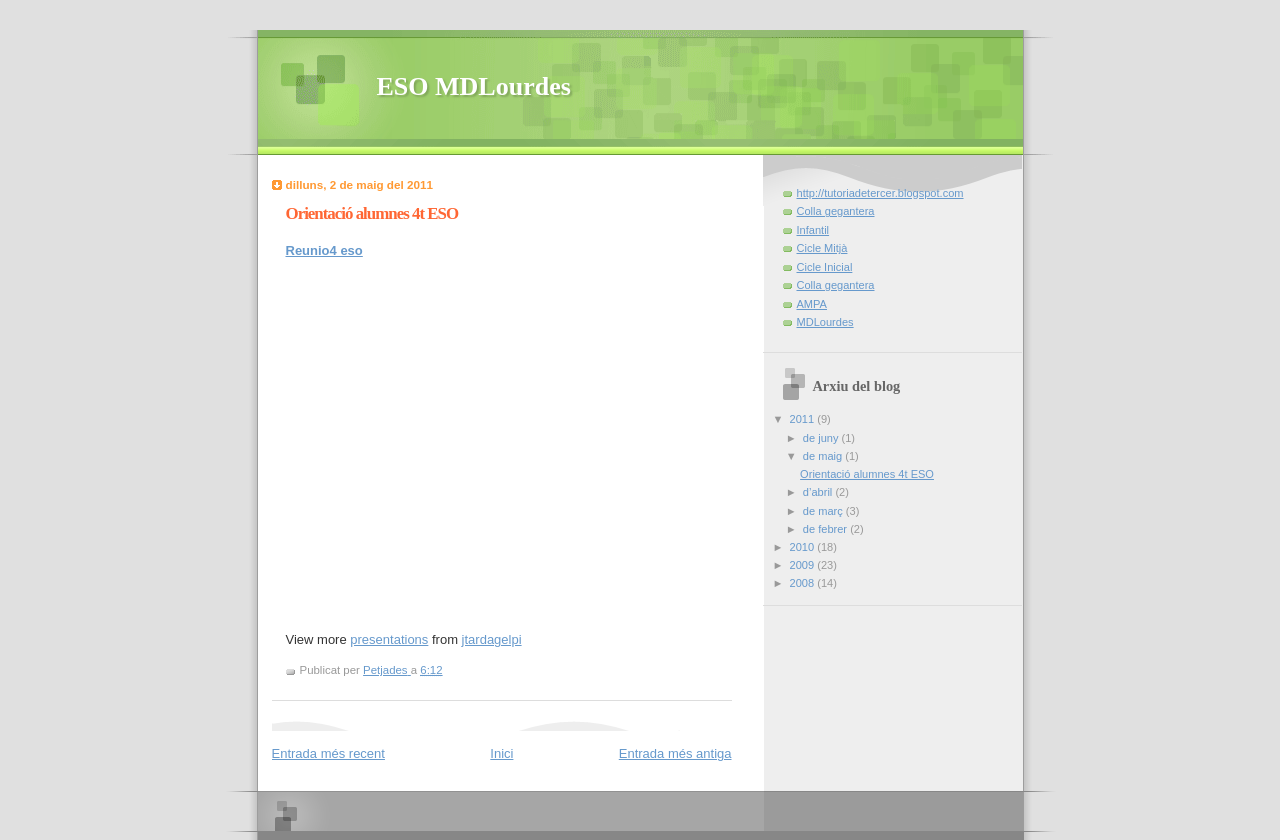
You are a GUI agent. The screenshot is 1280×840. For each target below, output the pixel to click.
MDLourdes (825, 322)
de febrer (826, 529)
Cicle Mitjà (822, 248)
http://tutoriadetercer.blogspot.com (880, 193)
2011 (804, 419)
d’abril (819, 492)
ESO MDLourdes (474, 86)
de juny (822, 438)
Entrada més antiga (675, 753)
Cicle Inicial (825, 267)
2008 (804, 583)
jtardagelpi (492, 639)
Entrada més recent (328, 753)
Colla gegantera (836, 211)
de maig (824, 456)
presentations (389, 639)
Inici (501, 753)
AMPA (812, 304)
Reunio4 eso (324, 250)
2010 (804, 547)
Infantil (813, 230)
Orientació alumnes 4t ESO (867, 474)
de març (824, 511)
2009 (804, 565)
